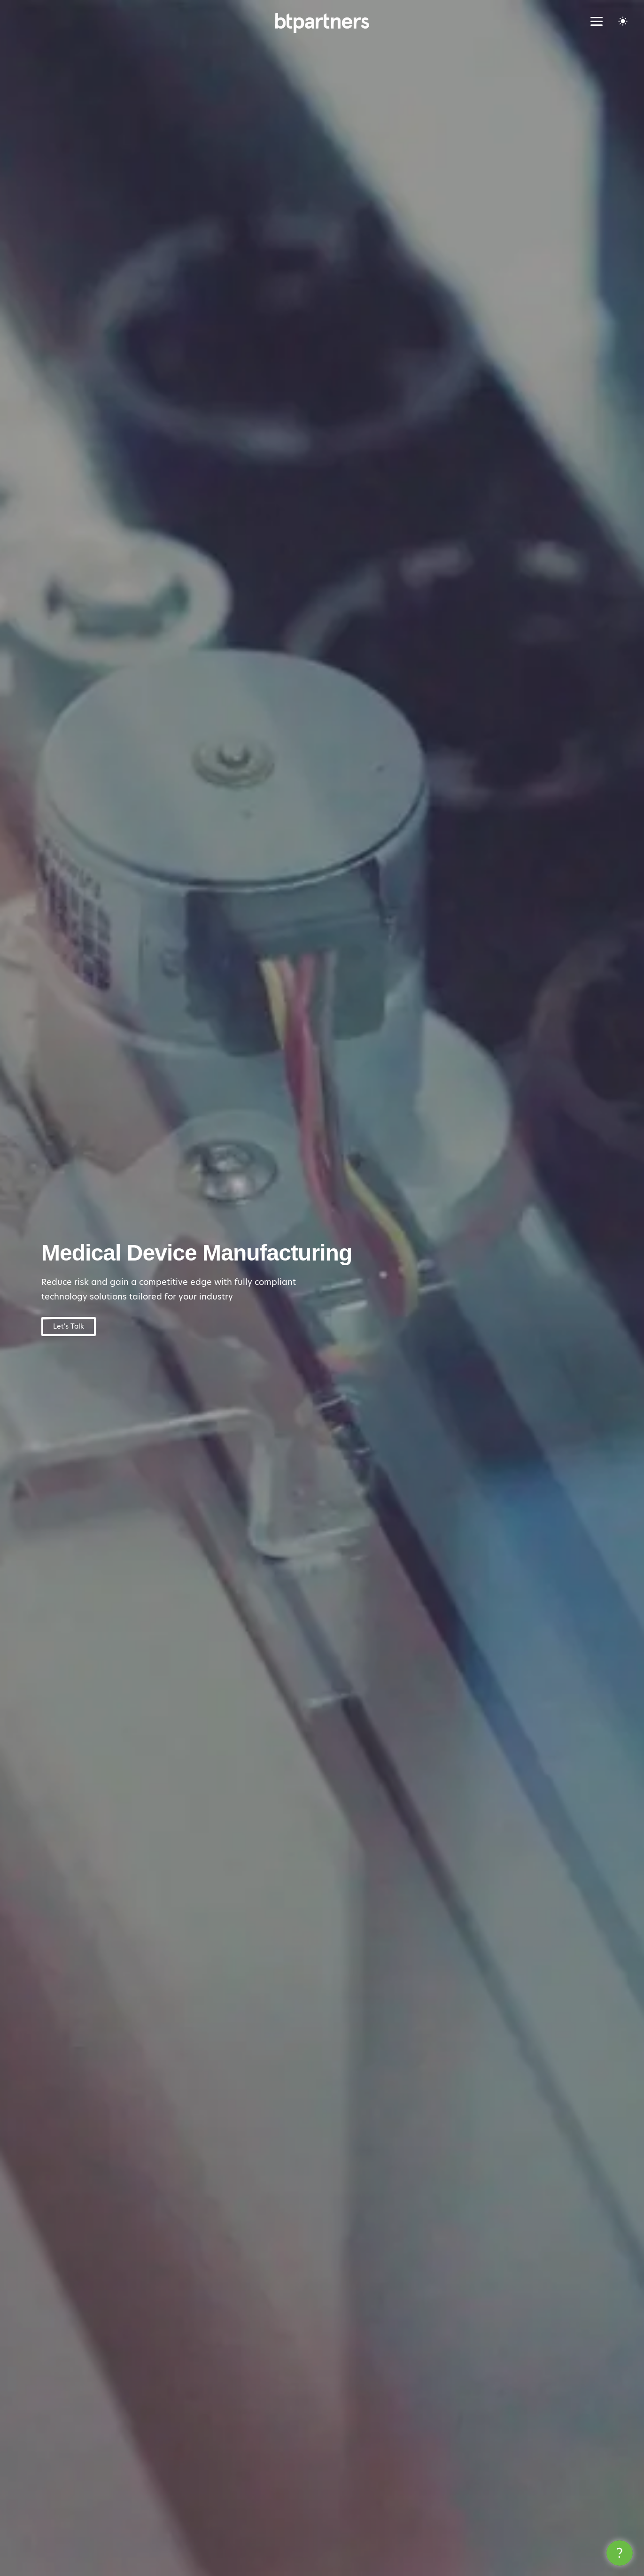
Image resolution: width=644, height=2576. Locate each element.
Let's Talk (68, 1326)
